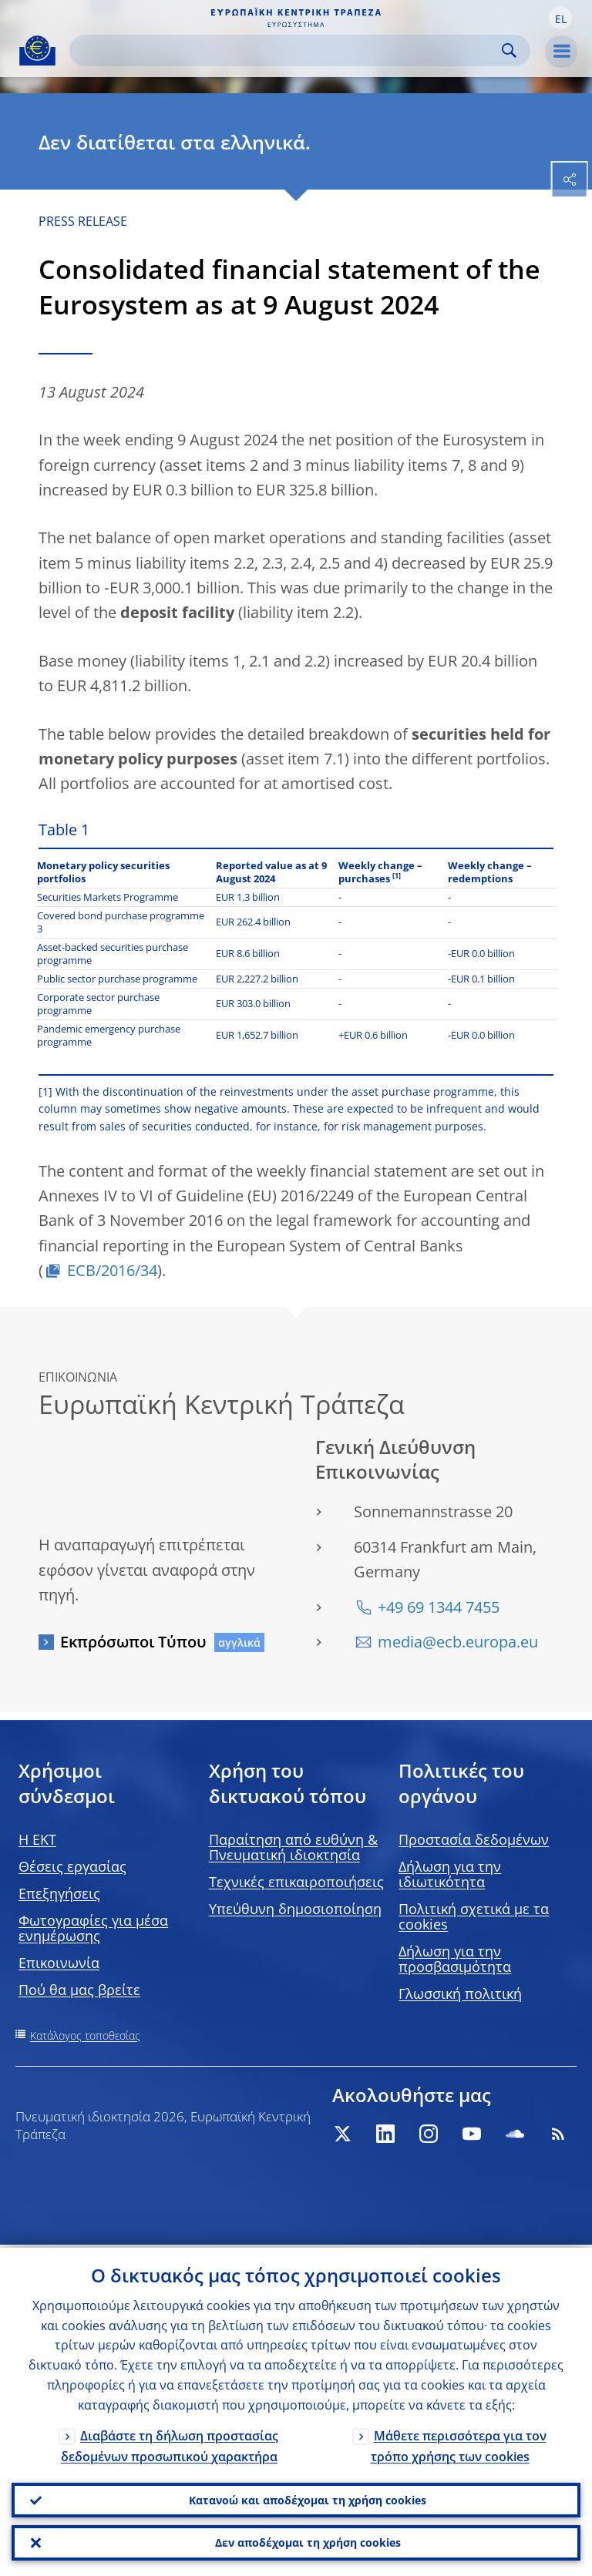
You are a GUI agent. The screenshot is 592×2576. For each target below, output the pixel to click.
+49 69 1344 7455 (439, 1607)
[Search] (287, 50)
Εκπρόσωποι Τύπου (133, 1641)
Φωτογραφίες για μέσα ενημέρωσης (93, 1928)
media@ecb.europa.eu (458, 1641)
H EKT (37, 1839)
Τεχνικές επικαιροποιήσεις (296, 1881)
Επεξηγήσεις (59, 1893)
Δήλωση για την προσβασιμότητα (455, 1959)
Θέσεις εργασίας (72, 1866)
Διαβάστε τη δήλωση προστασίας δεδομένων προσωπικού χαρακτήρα (169, 2442)
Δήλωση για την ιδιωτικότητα (450, 1874)
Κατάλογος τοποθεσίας (85, 2035)
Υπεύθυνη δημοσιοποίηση (295, 1908)
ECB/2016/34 (112, 1270)
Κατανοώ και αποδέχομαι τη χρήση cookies (307, 2497)
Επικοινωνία (58, 1962)
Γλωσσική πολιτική (460, 1993)
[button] (560, 17)
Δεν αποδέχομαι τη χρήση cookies (308, 2541)
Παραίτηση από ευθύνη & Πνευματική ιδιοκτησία (293, 1847)
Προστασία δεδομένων (474, 1839)
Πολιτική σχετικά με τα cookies (474, 1916)
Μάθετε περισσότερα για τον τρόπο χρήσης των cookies (459, 2442)
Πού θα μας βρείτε (79, 1989)
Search (509, 50)
